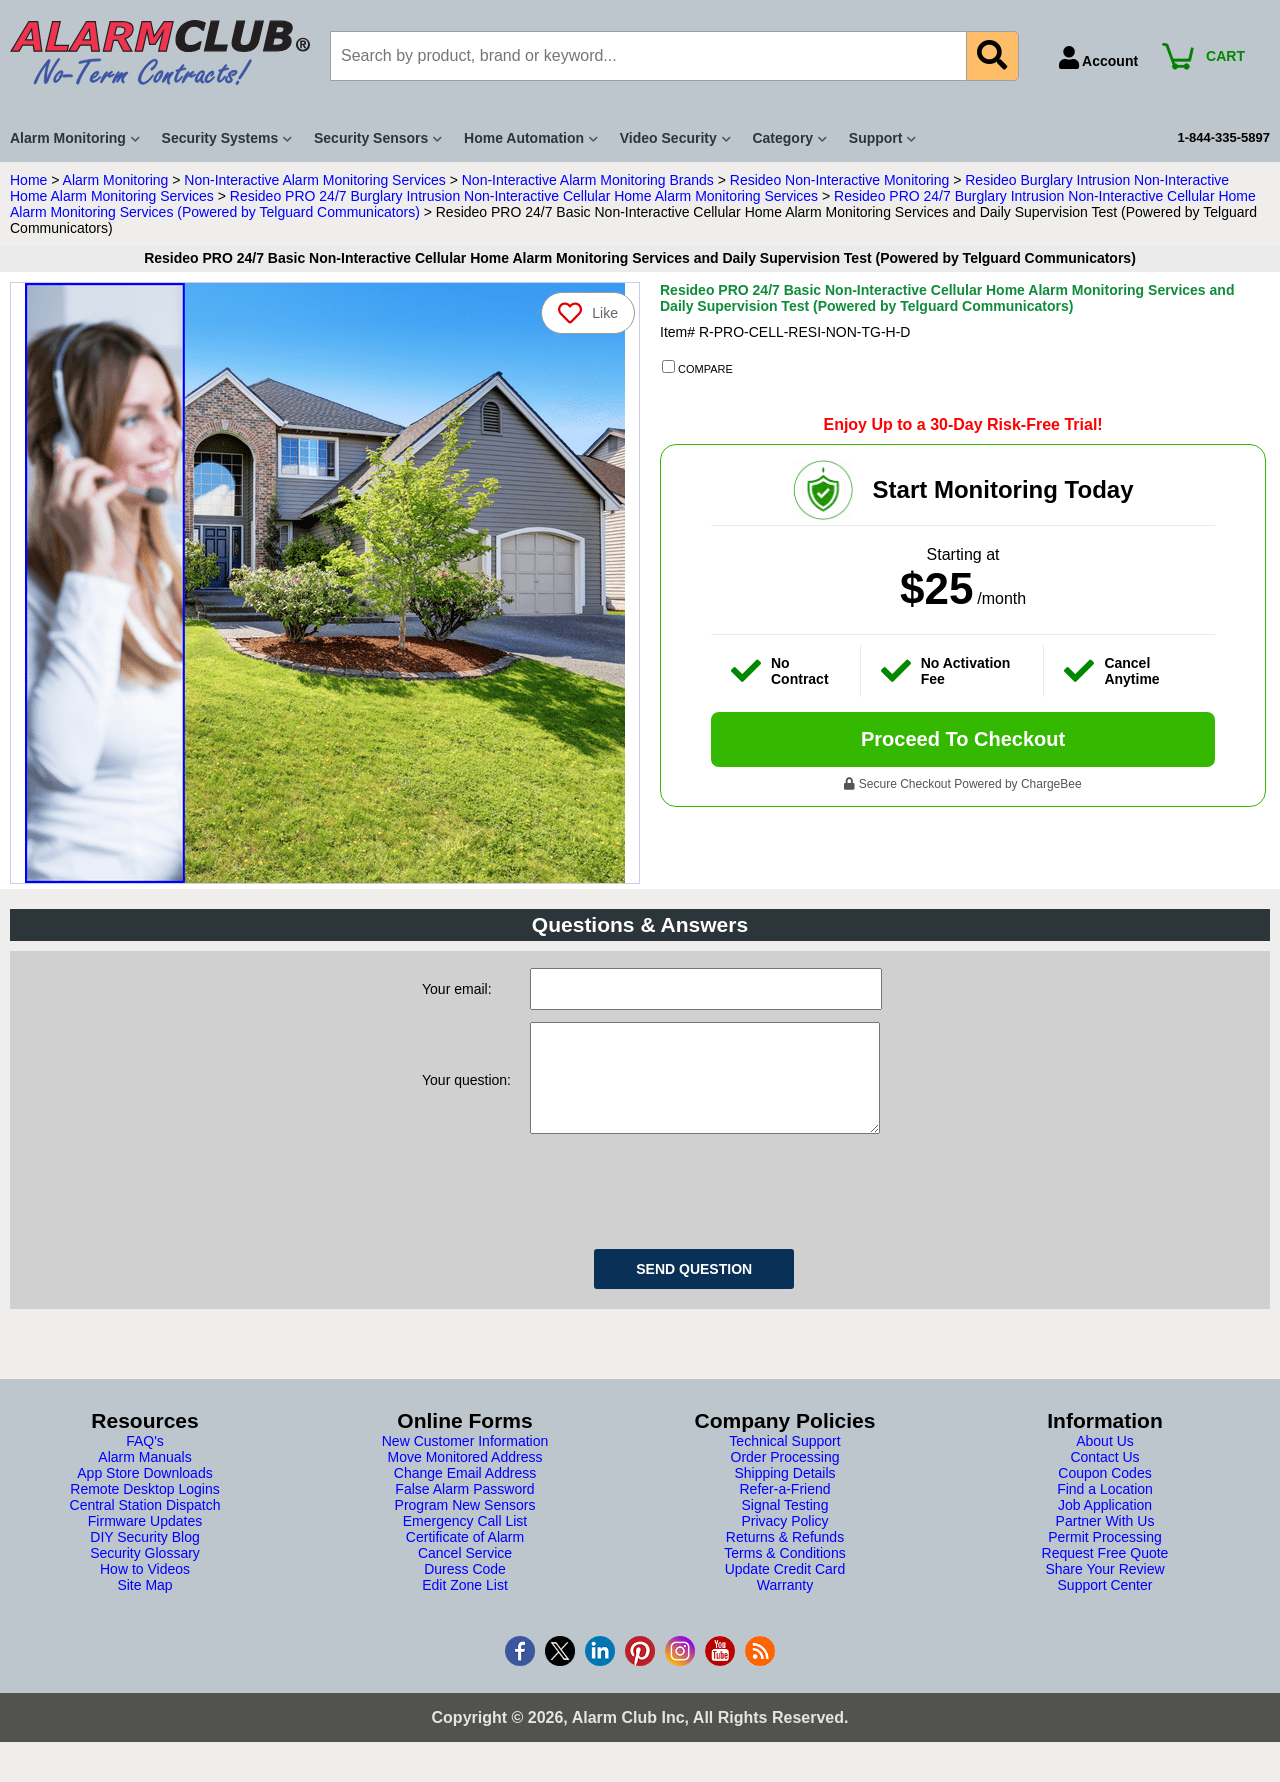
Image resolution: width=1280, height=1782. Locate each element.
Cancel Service (465, 1573)
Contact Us (1104, 1477)
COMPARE (697, 368)
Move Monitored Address (465, 1477)
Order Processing (785, 1477)
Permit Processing (1105, 1557)
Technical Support (784, 1461)
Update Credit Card (785, 1589)
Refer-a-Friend (784, 1509)
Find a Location (1105, 1509)
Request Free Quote (1105, 1573)
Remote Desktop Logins (144, 1509)
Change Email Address (465, 1493)
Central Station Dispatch (145, 1525)
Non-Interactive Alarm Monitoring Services (314, 180)
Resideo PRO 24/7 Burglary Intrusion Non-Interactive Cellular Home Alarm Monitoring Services (524, 196)
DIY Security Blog (144, 1557)
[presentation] (682, 1208)
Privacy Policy (784, 1541)
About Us (1105, 1461)
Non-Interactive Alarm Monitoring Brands (588, 180)
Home (28, 180)
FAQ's (145, 1461)
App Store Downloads (144, 1493)
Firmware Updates (145, 1541)
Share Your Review (1104, 1589)
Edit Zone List (465, 1605)
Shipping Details (784, 1493)
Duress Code (465, 1589)
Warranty (785, 1605)
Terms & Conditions (784, 1573)
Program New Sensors (465, 1525)
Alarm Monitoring (116, 180)
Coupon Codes (1104, 1493)
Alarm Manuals (144, 1477)
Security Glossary (145, 1573)
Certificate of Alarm (465, 1557)
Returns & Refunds (785, 1557)
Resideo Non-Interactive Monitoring (839, 180)
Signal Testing (785, 1525)
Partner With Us (1105, 1541)
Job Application (1105, 1525)
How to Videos (145, 1589)
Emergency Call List (465, 1541)
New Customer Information (465, 1461)
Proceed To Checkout (963, 739)
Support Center (1105, 1605)
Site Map (144, 1605)
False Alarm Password (464, 1509)
